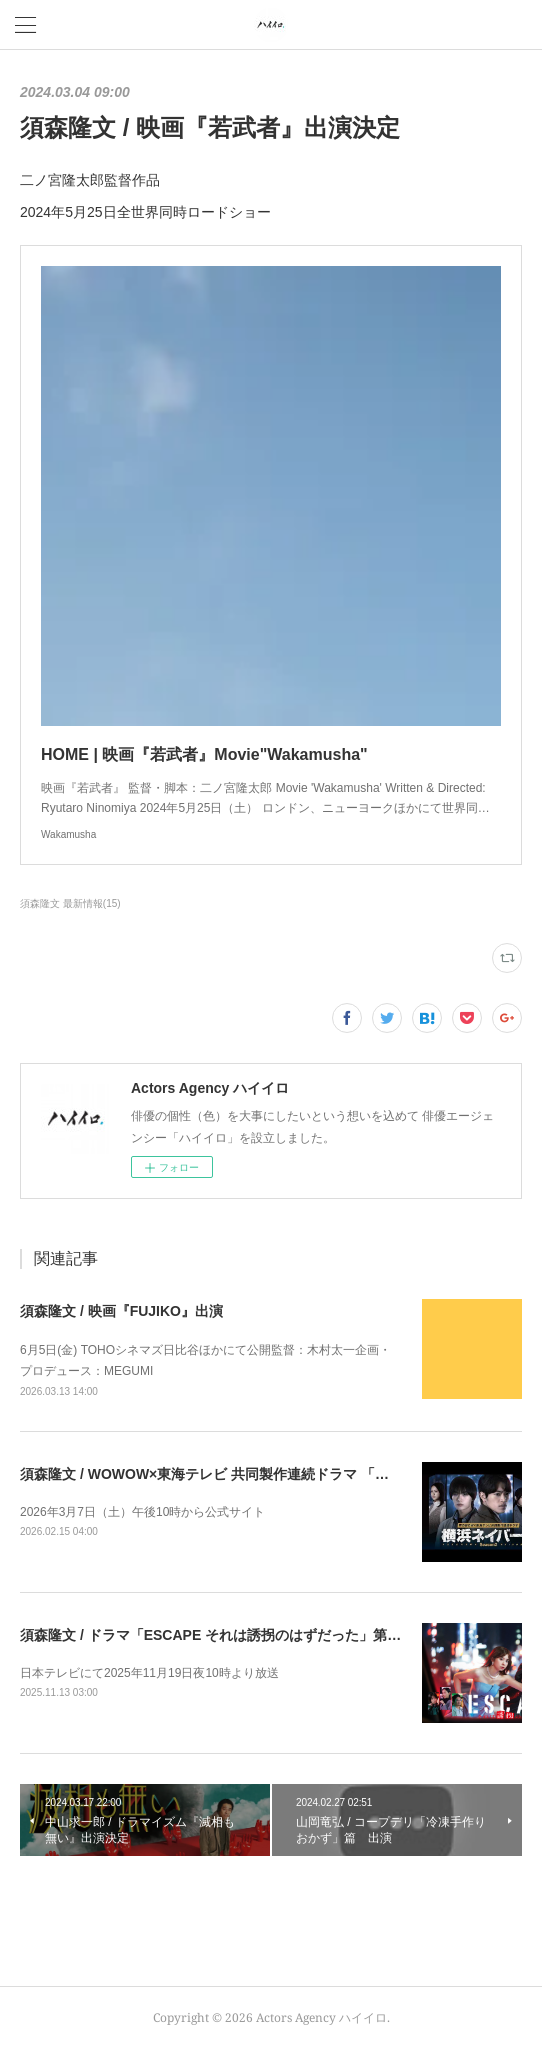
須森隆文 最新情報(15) (70, 903)
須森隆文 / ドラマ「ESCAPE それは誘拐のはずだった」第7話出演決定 (242, 1635)
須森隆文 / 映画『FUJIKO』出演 (121, 1311)
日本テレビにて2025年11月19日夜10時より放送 (149, 1673)
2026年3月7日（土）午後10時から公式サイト (142, 1512)
